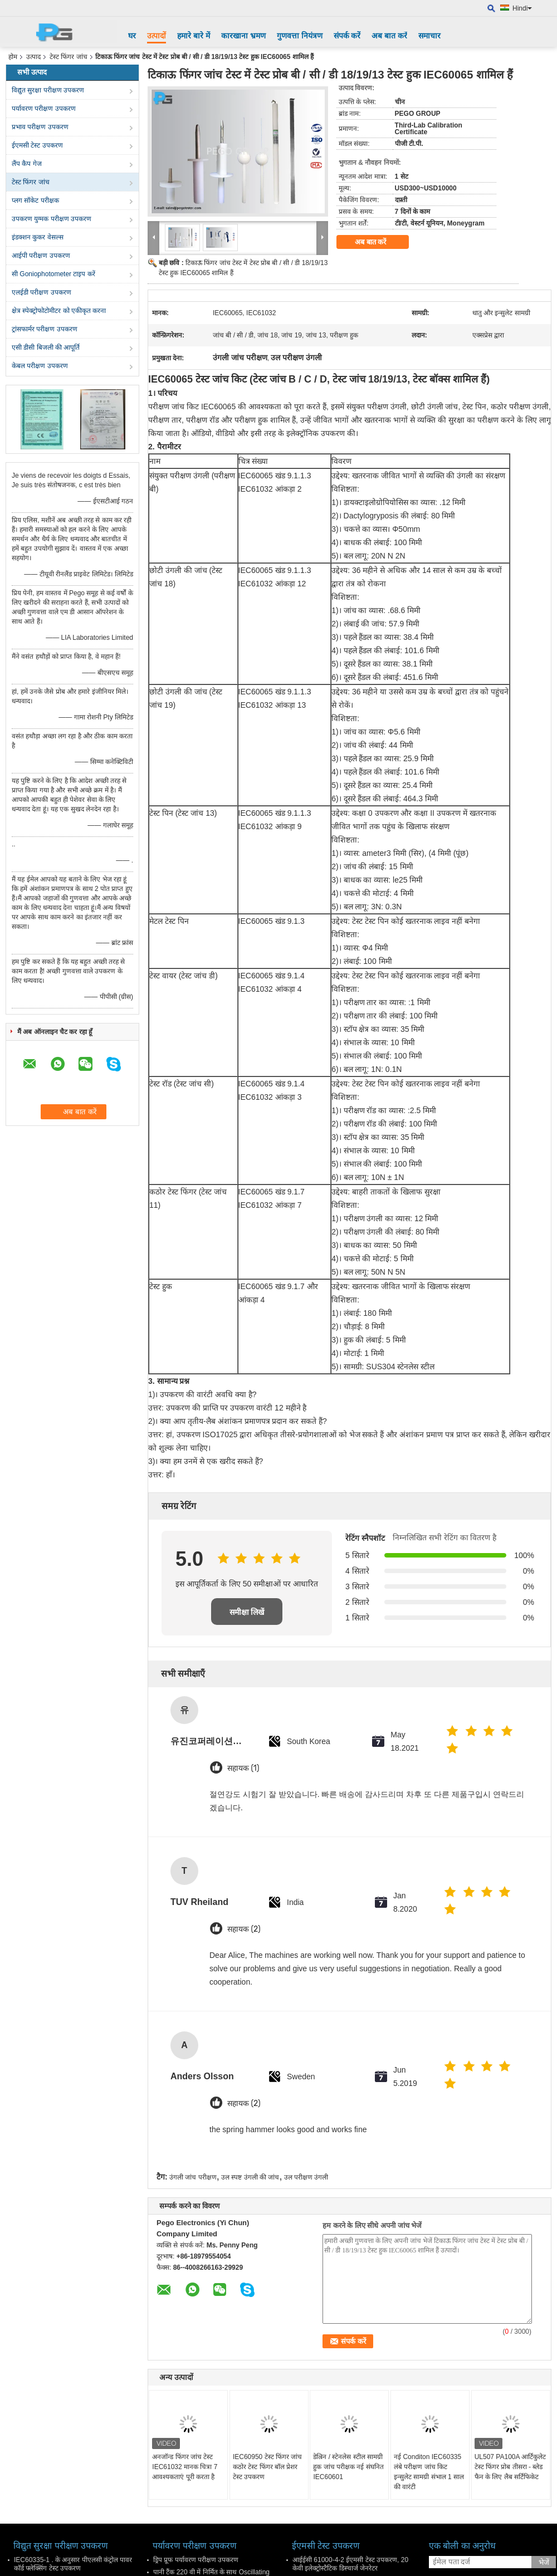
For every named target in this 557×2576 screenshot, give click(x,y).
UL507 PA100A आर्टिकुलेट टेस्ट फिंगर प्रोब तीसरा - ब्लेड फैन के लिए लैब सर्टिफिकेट (510, 2467)
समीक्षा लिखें (247, 1612)
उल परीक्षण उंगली (306, 2177)
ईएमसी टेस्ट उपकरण (37, 145)
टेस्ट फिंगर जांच (68, 57)
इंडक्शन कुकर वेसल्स (37, 237)
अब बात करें (389, 36)
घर (132, 35)
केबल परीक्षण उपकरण (40, 366)
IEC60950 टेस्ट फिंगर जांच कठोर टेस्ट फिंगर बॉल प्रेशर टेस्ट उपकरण (267, 2467)
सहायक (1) (243, 1768)
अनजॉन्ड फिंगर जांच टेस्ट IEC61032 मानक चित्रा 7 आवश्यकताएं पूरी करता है (184, 2467)
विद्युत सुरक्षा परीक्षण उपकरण (48, 90)
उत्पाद (33, 57)
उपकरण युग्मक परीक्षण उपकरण (51, 219)
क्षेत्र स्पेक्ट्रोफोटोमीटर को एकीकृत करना (59, 311)
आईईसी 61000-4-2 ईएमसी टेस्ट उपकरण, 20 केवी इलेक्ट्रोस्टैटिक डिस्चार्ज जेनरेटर (350, 2564)
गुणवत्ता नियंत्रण (300, 35)
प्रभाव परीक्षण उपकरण (40, 127)
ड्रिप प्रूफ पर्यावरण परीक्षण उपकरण (195, 2560)
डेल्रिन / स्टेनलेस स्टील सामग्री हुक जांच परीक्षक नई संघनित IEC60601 (348, 2467)
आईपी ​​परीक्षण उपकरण (41, 255)
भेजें (544, 2562)
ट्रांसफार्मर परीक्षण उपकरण (44, 329)
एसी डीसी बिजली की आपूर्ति (46, 347)
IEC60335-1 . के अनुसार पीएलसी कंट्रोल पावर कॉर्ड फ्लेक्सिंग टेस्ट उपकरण (73, 2564)
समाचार (429, 35)
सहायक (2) (244, 1929)
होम (12, 57)
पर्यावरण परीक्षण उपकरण (44, 108)
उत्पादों (156, 35)
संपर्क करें (347, 35)
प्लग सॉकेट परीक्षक (35, 200)
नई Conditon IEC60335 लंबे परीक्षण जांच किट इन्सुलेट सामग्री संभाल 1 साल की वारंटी (429, 2472)
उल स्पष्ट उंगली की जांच (250, 2177)
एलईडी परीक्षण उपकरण (41, 292)
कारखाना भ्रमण (243, 35)
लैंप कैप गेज (27, 164)
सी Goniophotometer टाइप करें (53, 274)
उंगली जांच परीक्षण (193, 2177)
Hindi (522, 8)
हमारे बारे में (193, 35)
